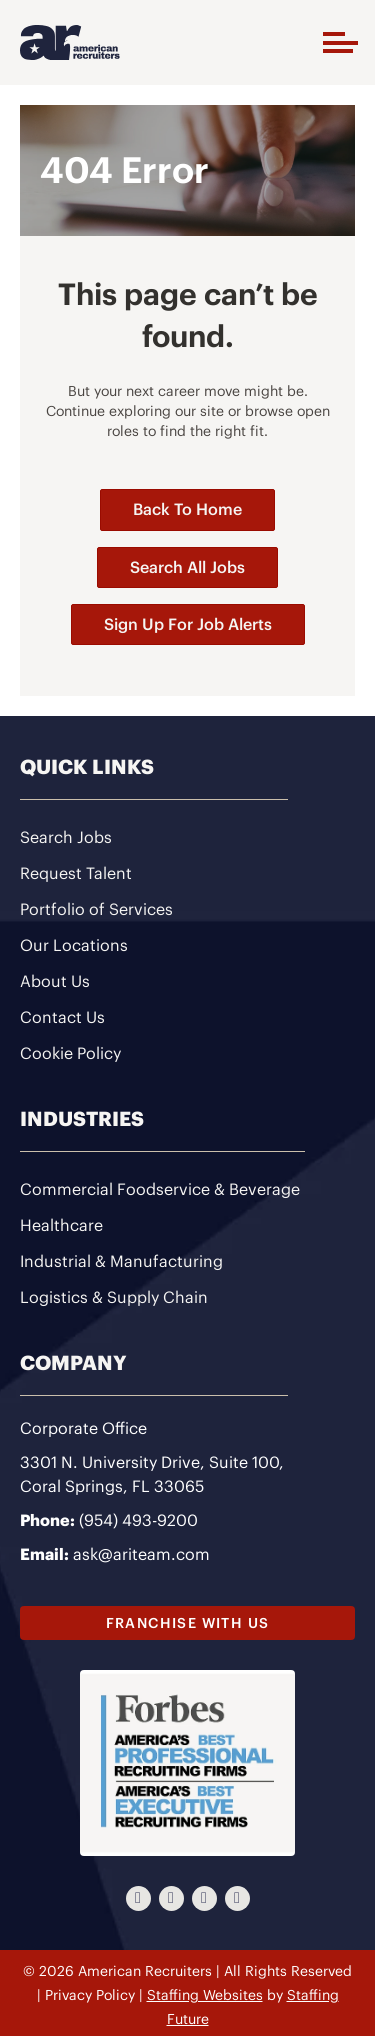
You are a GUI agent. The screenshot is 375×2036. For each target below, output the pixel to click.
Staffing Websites (205, 1995)
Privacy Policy (90, 1995)
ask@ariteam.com (141, 1554)
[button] (335, 42)
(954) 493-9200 (138, 1520)
